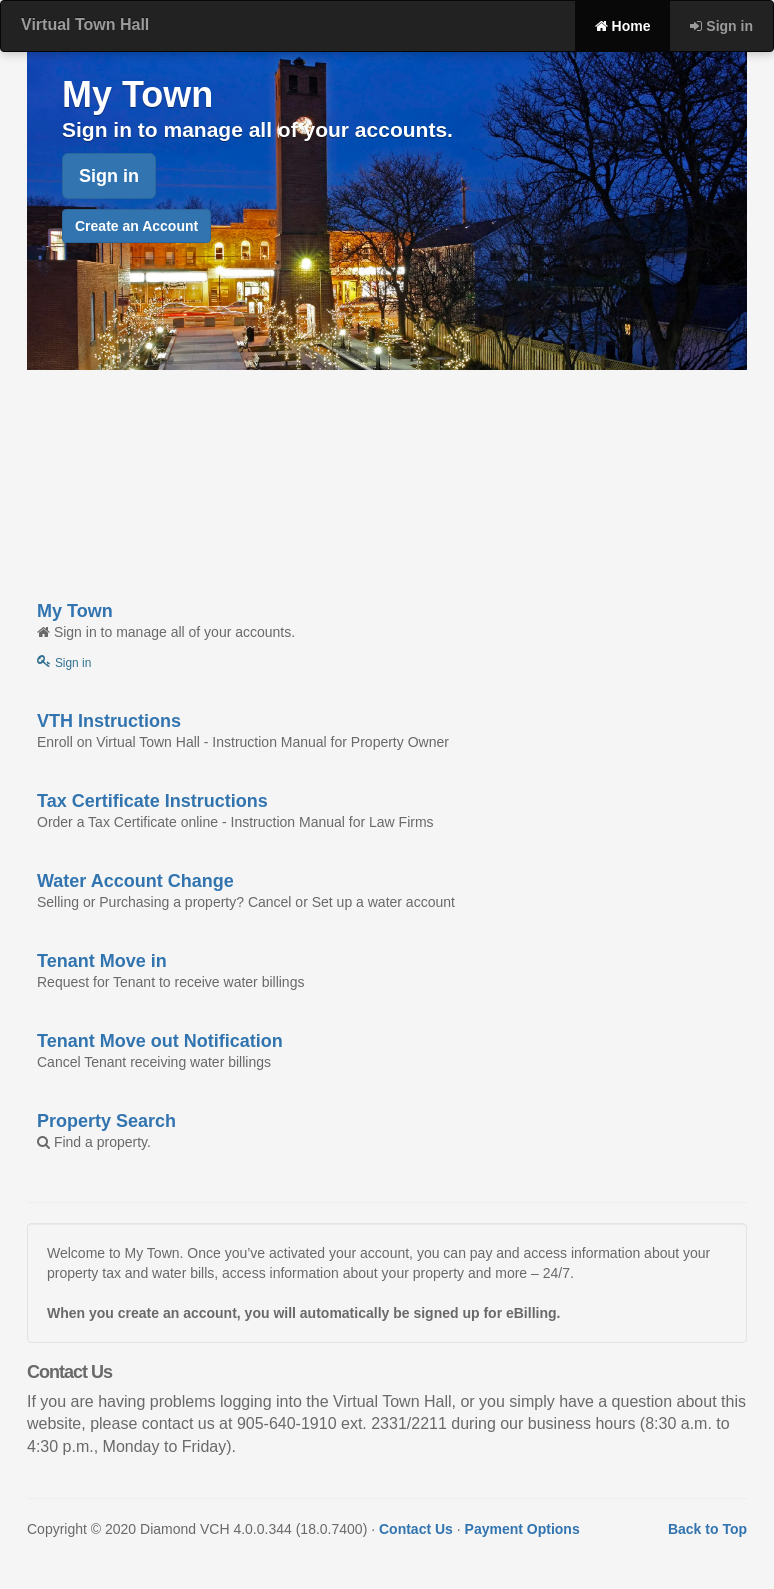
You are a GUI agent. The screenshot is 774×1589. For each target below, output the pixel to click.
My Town (75, 611)
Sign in (721, 26)
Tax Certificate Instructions (152, 801)
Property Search (106, 1121)
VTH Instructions (109, 721)
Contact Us (416, 1529)
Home (623, 26)
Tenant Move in (102, 961)
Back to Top (707, 1529)
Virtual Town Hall (85, 24)
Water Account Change (135, 881)
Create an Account (136, 226)
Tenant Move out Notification (160, 1041)
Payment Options (522, 1529)
